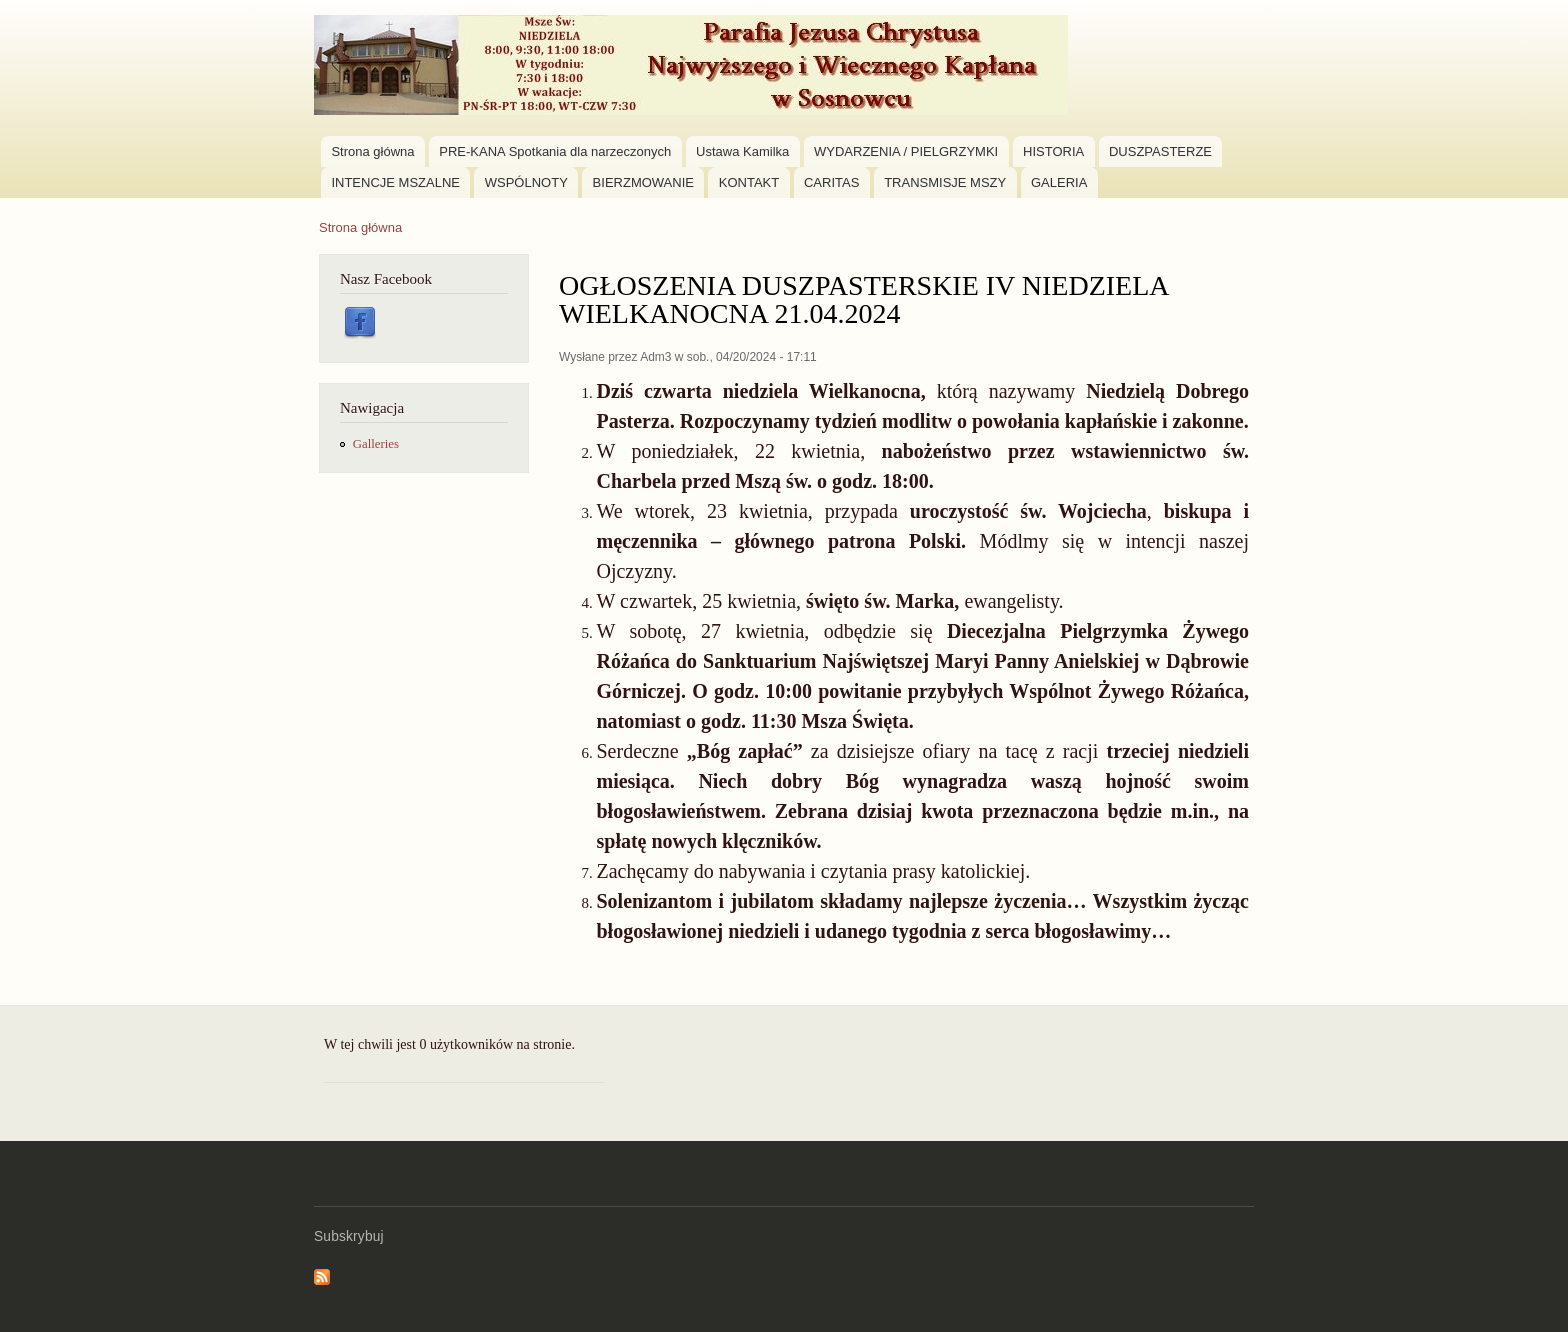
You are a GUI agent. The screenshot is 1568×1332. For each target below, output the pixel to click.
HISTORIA (1053, 151)
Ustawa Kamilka (742, 151)
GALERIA (1059, 182)
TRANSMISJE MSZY (945, 182)
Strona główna (372, 151)
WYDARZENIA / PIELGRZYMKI (906, 151)
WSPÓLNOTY (526, 182)
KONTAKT (749, 182)
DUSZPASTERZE (1160, 151)
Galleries (376, 444)
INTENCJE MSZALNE (395, 182)
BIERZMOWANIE (643, 182)
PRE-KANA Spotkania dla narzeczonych (555, 151)
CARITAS (831, 182)
